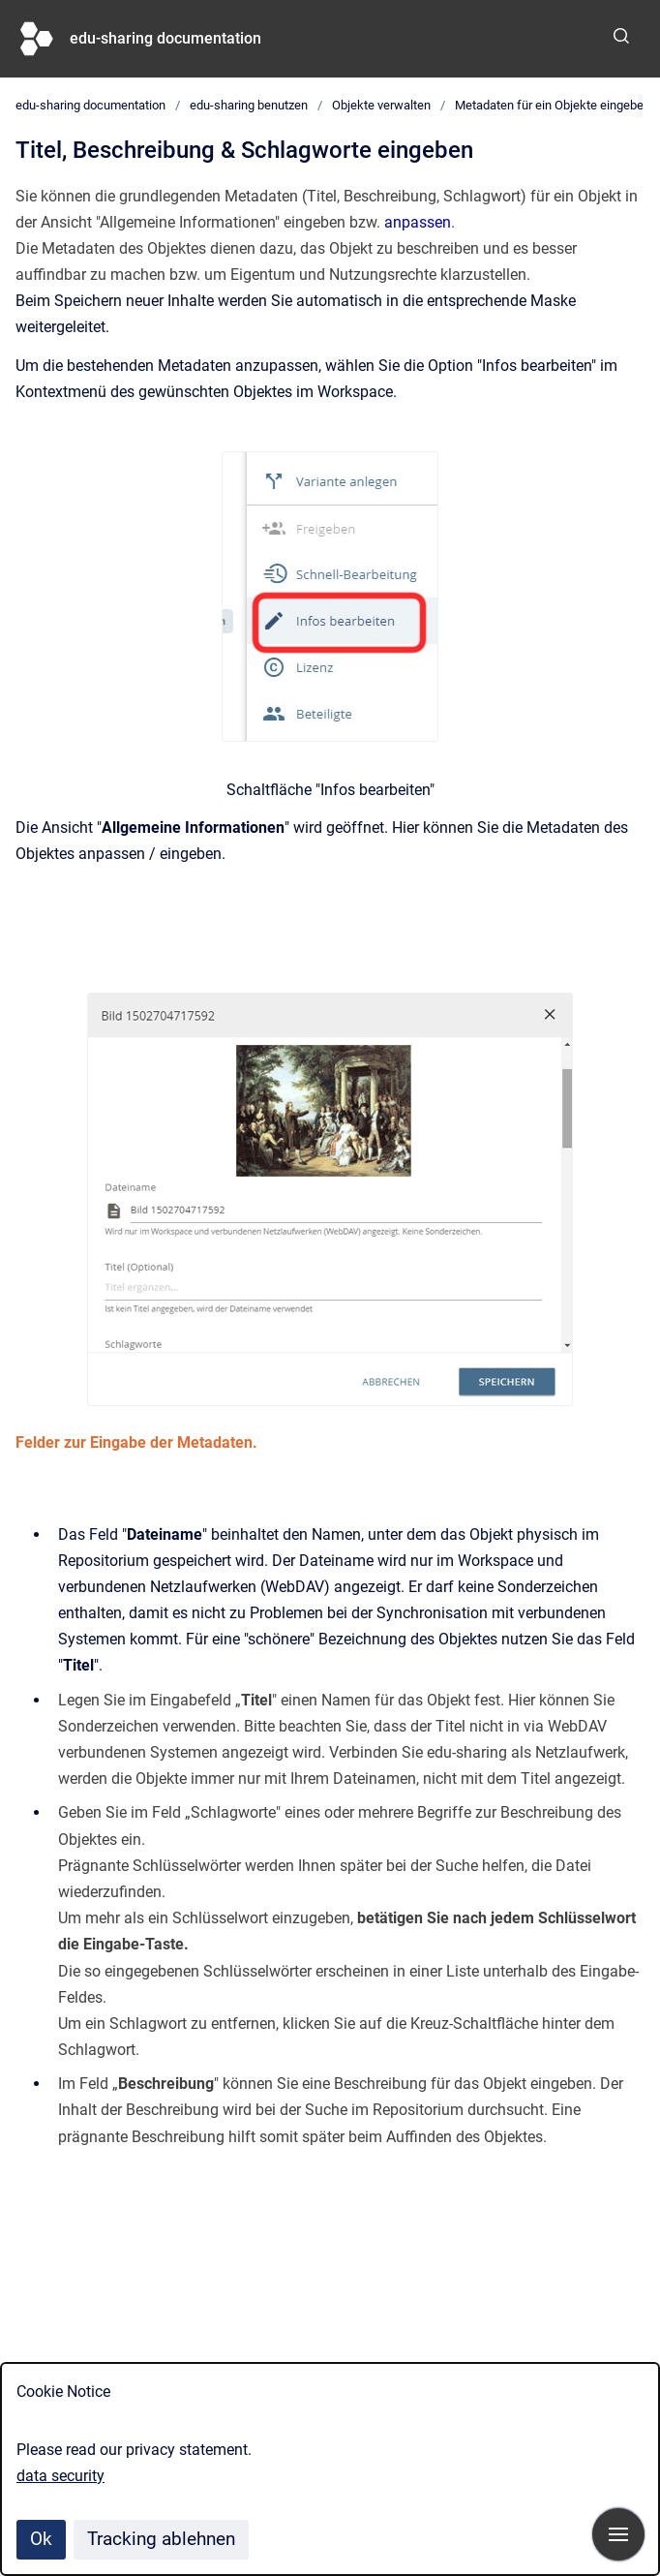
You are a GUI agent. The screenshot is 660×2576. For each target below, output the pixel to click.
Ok (41, 2539)
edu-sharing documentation (165, 38)
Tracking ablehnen (161, 2539)
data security (60, 2476)
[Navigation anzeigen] (618, 2534)
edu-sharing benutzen (249, 105)
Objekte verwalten (381, 105)
